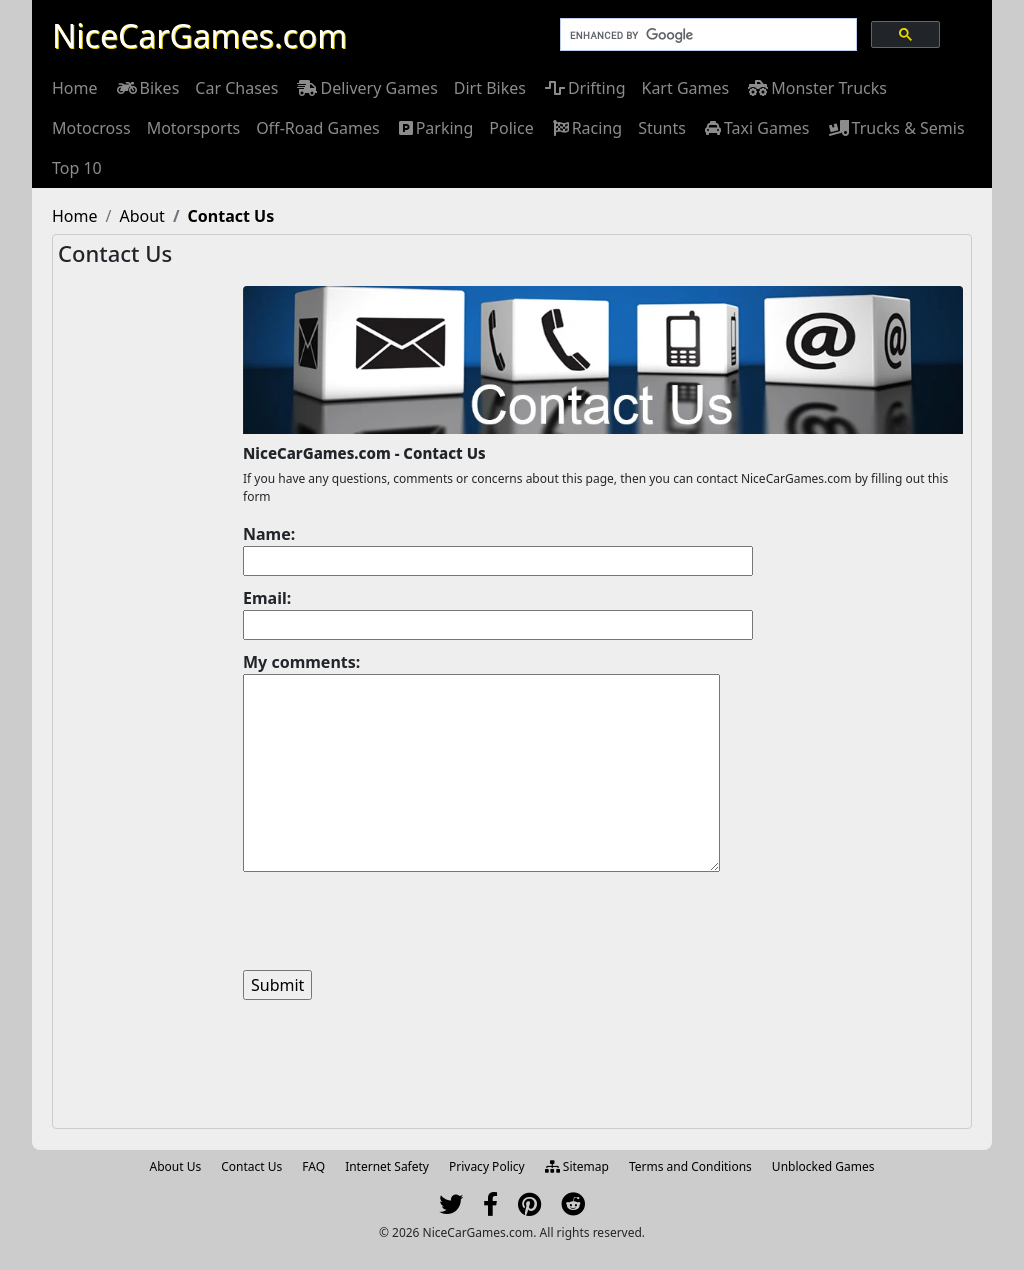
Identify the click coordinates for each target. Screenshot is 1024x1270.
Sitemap (577, 1166)
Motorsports (194, 128)
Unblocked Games (823, 1166)
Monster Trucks (816, 88)
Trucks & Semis (895, 128)
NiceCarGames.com (199, 35)
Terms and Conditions (690, 1166)
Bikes (147, 88)
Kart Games (685, 88)
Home (75, 88)
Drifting (584, 88)
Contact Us (251, 1166)
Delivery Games (365, 88)
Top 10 (77, 168)
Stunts (662, 128)
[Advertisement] (148, 606)
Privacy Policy (487, 1166)
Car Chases (236, 88)
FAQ (313, 1166)
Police (511, 128)
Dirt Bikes (490, 88)
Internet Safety (387, 1166)
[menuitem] (75, 88)
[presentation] (395, 921)
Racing (586, 128)
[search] (706, 35)
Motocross (91, 128)
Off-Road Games (318, 128)
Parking (435, 128)
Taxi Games (756, 128)
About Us (176, 1166)
